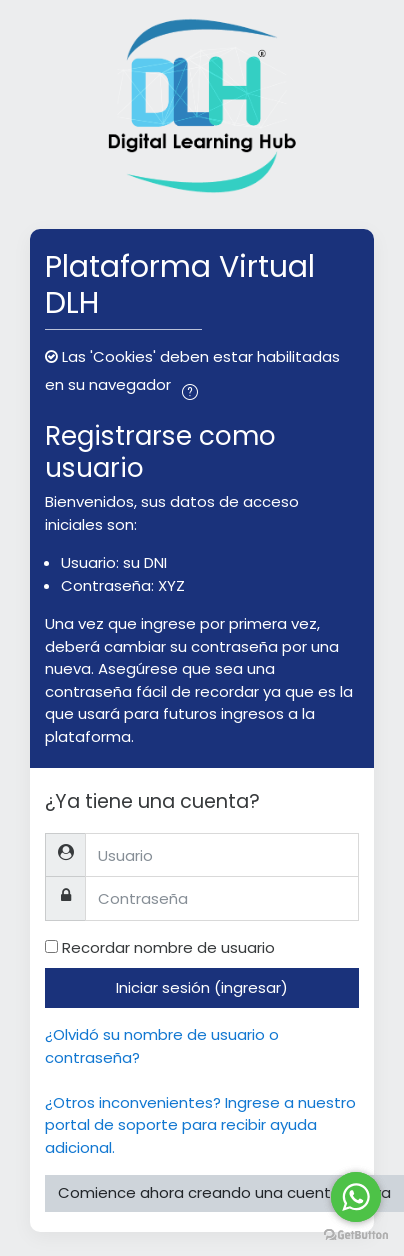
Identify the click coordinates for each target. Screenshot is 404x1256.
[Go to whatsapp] (356, 1197)
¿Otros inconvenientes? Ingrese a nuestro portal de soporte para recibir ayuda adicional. (200, 1125)
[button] (191, 386)
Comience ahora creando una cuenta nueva (224, 1192)
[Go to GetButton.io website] (356, 1235)
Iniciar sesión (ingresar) (202, 987)
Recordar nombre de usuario (168, 947)
